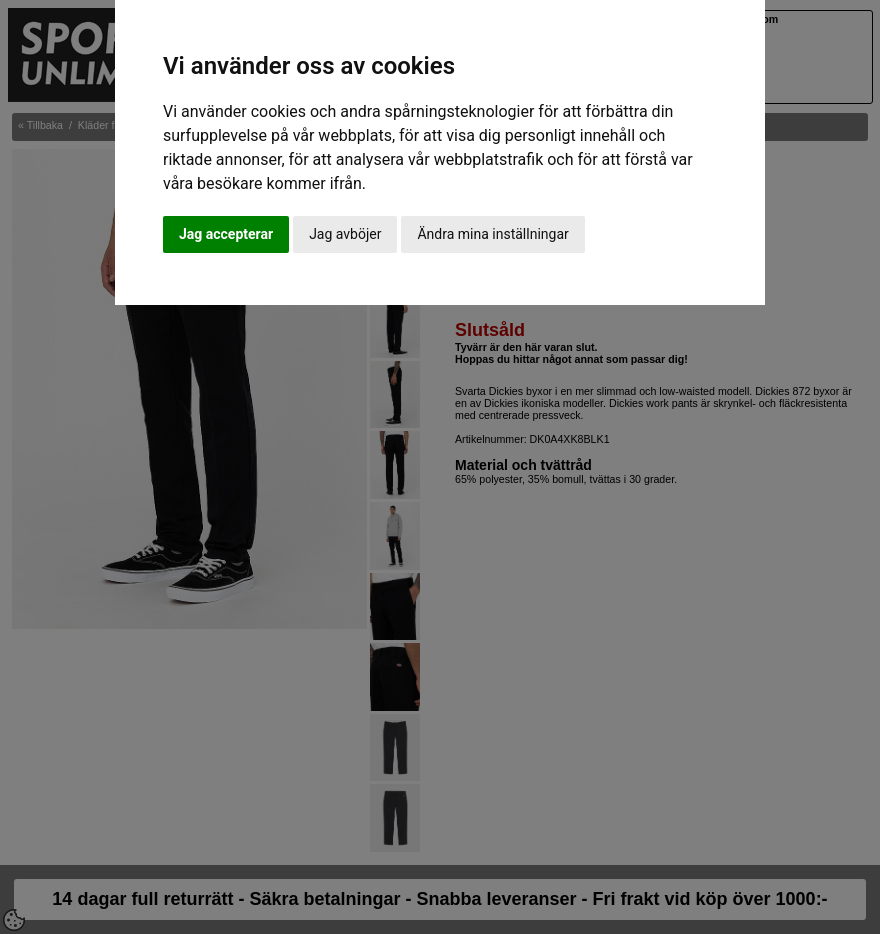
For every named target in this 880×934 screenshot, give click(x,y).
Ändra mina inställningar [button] (492, 234)
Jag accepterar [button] (226, 234)
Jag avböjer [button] (345, 234)
